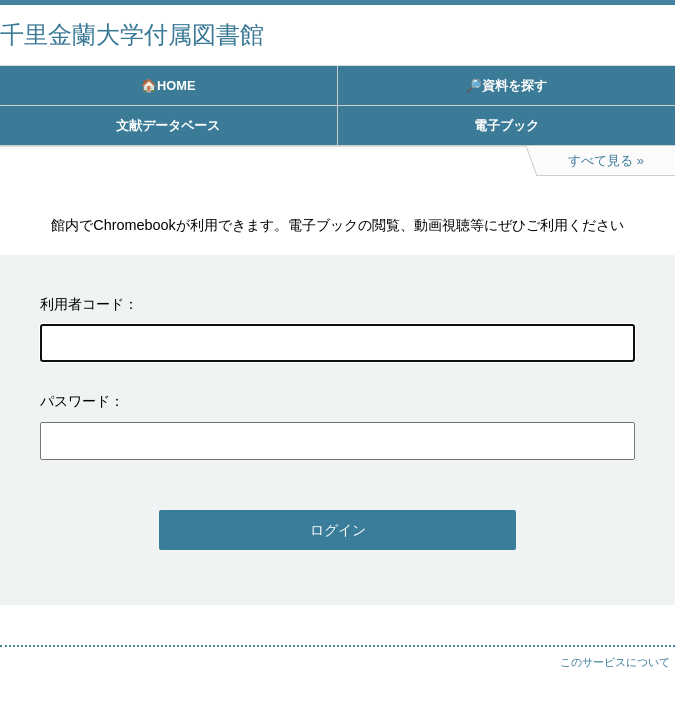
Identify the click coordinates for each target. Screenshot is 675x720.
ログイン (338, 530)
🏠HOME (168, 85)
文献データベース (168, 125)
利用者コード (82, 304)
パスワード (75, 401)
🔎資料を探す (506, 85)
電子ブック (506, 125)
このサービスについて (615, 662)
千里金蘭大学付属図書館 (132, 34)
